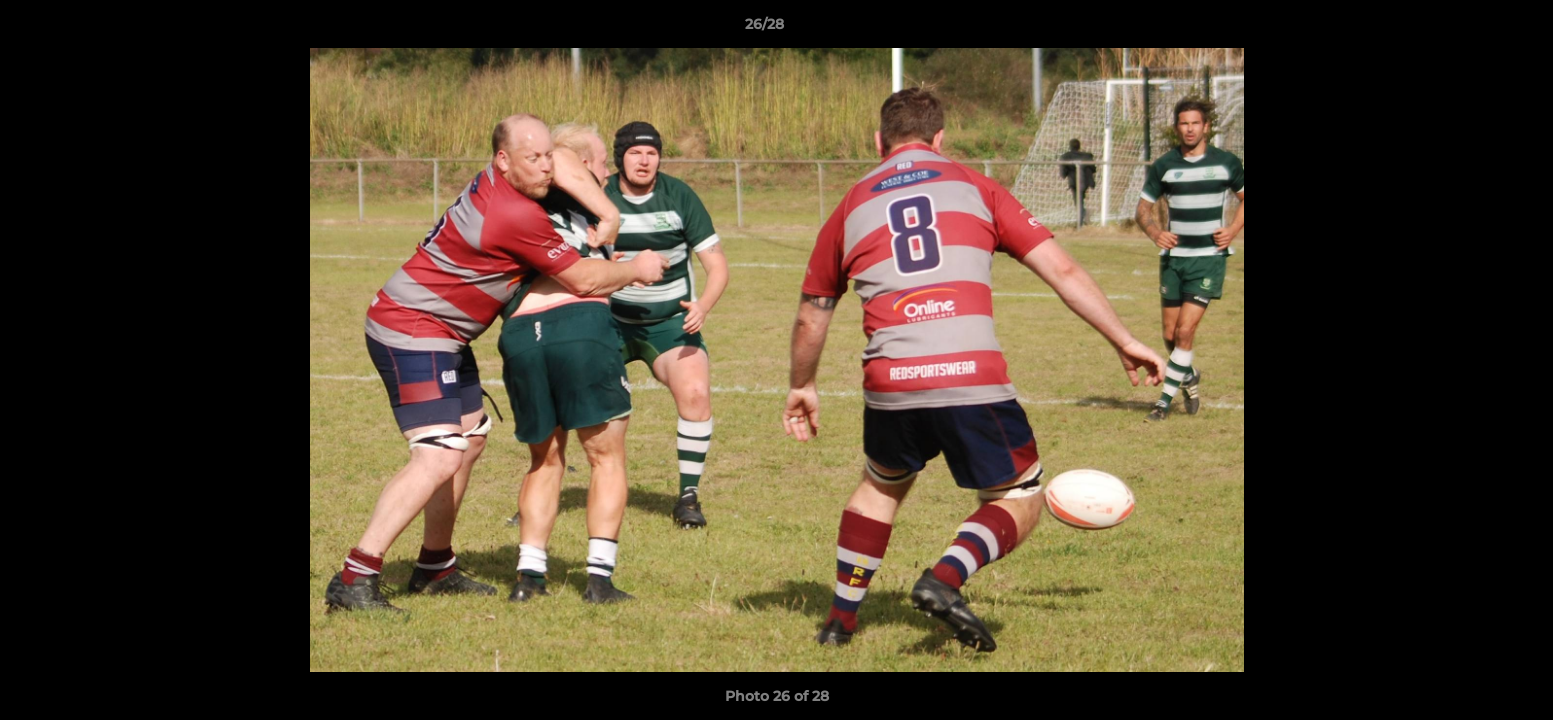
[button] (1469, 29)
